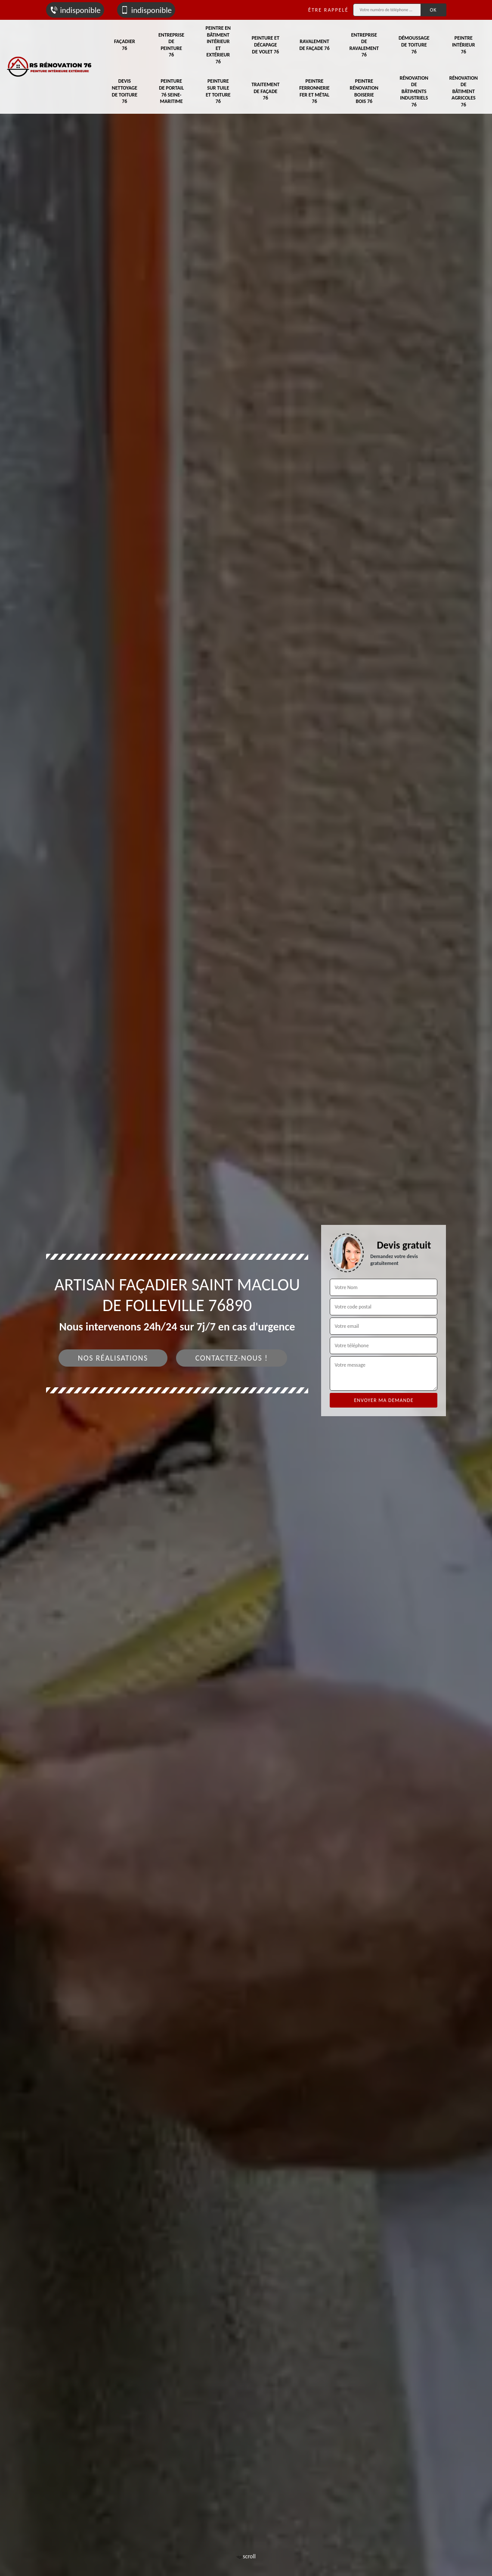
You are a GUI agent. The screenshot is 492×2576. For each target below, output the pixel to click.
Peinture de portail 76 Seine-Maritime (171, 91)
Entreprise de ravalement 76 (364, 45)
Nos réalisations (113, 1358)
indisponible (75, 10)
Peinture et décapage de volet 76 (265, 44)
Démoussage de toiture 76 (414, 44)
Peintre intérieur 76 (463, 44)
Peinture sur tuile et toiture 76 (218, 91)
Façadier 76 (124, 44)
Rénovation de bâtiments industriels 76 (414, 91)
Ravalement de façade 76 (314, 44)
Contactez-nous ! (231, 1358)
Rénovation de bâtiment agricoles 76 (463, 91)
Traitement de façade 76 (265, 91)
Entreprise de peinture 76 (171, 45)
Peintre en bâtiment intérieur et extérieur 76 (218, 45)
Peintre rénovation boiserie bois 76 (364, 91)
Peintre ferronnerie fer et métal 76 (314, 91)
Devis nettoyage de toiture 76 (124, 91)
